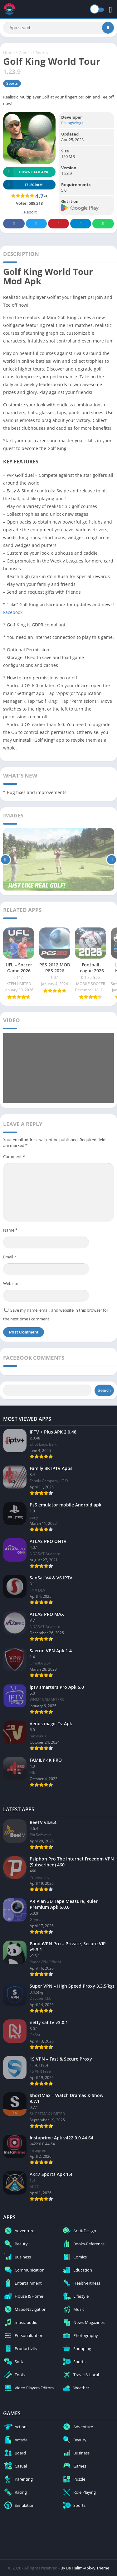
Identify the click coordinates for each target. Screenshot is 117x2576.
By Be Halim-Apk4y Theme (85, 2568)
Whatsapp (103, 224)
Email (9, 1257)
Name (10, 1230)
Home (9, 52)
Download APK (25, 172)
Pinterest (59, 224)
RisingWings (72, 123)
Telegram (81, 224)
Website (10, 1283)
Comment (14, 1156)
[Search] (58, 28)
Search (104, 1390)
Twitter (36, 224)
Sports (42, 52)
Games (25, 52)
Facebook (14, 224)
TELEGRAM (22, 184)
